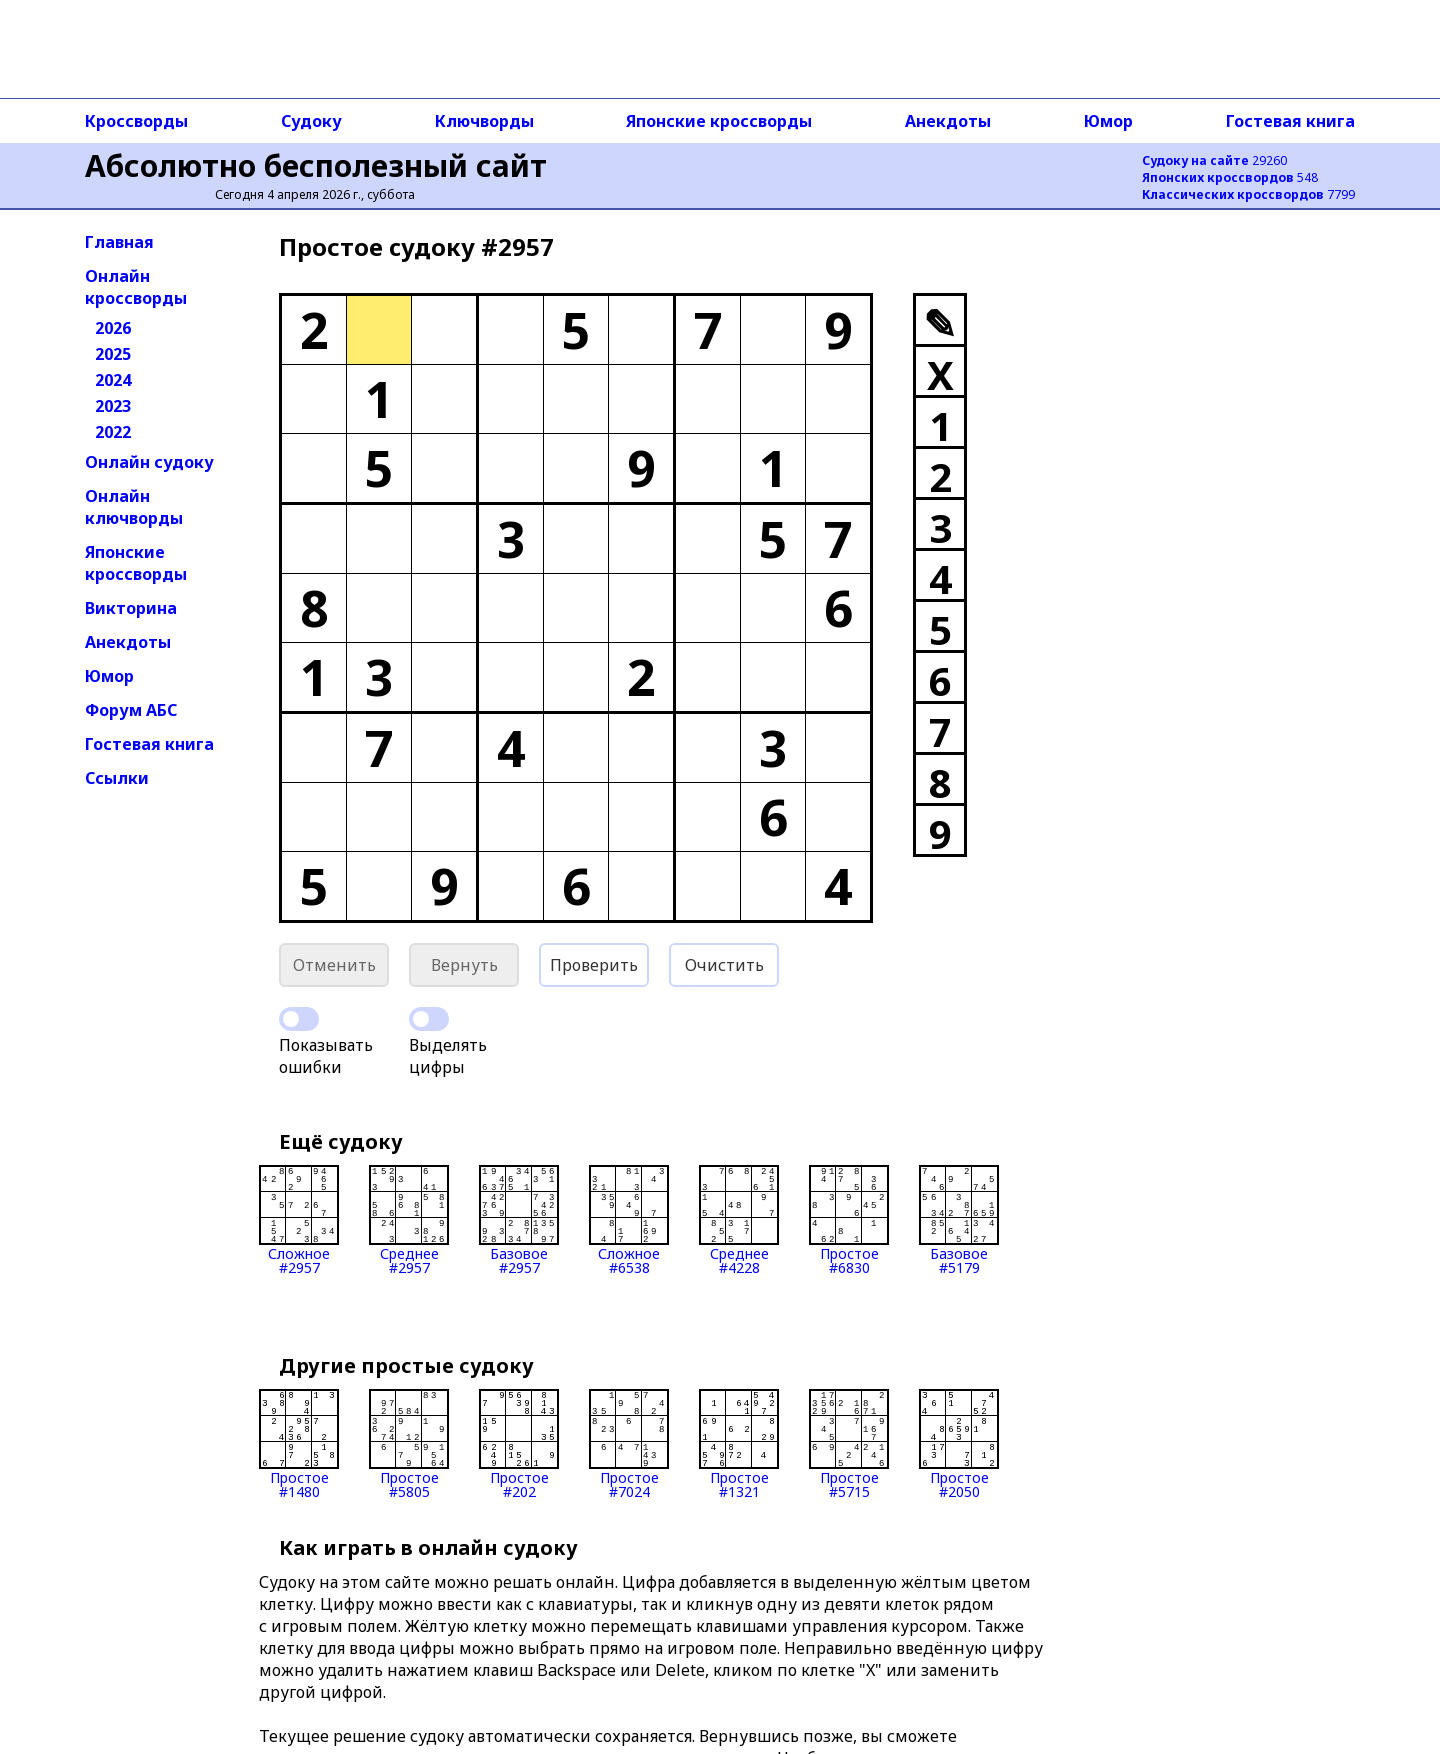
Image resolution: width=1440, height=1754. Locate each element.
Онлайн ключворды (134, 507)
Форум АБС (131, 710)
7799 (1248, 194)
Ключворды (484, 121)
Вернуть (464, 965)
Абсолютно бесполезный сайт (316, 165)
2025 (113, 354)
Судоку (311, 121)
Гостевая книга (1290, 121)
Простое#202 (519, 1444)
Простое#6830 (849, 1220)
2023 (113, 406)
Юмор (1108, 121)
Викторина (131, 608)
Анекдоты (948, 121)
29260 (1214, 160)
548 (1230, 177)
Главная (119, 242)
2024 (113, 380)
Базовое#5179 (959, 1220)
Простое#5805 (409, 1444)
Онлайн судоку (149, 462)
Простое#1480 (299, 1444)
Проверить (594, 965)
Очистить (724, 965)
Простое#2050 (959, 1444)
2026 (113, 328)
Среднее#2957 (409, 1220)
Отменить (334, 965)
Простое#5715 (849, 1444)
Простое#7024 (629, 1444)
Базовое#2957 (519, 1220)
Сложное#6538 (629, 1220)
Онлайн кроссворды (136, 287)
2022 (113, 432)
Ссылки (117, 778)
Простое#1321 (739, 1444)
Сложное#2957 (299, 1220)
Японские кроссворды (719, 121)
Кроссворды (136, 121)
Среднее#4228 (739, 1220)
